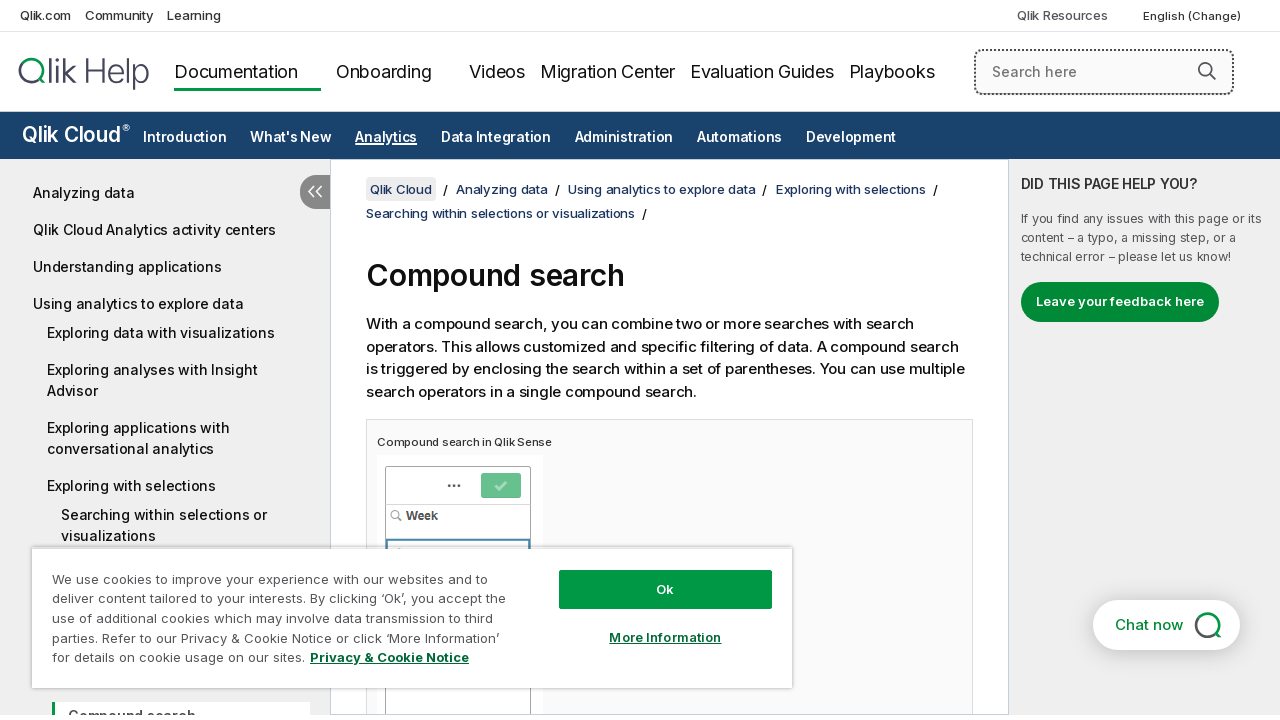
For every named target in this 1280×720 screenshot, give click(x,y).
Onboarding (384, 71)
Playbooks (892, 71)
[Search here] (1104, 72)
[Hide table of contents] (315, 192)
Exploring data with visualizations (161, 332)
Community (119, 15)
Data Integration (496, 137)
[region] (403, 610)
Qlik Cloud (76, 134)
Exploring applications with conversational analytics (138, 438)
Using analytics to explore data (138, 303)
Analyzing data (84, 192)
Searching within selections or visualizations (164, 525)
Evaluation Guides (762, 71)
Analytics (386, 137)
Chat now (1149, 624)
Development (851, 137)
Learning (193, 15)
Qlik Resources (1062, 15)
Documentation (236, 71)
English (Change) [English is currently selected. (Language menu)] (1193, 16)
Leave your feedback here (1120, 301)
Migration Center (607, 71)
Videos (497, 71)
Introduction (184, 137)
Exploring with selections (131, 485)
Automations (739, 137)
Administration (624, 137)
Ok (650, 574)
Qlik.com (45, 15)
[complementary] (1144, 437)
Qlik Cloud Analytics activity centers (154, 229)
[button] (1207, 71)
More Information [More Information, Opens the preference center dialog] (650, 622)
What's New (291, 137)
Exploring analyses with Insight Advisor (152, 380)
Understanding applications (127, 266)
